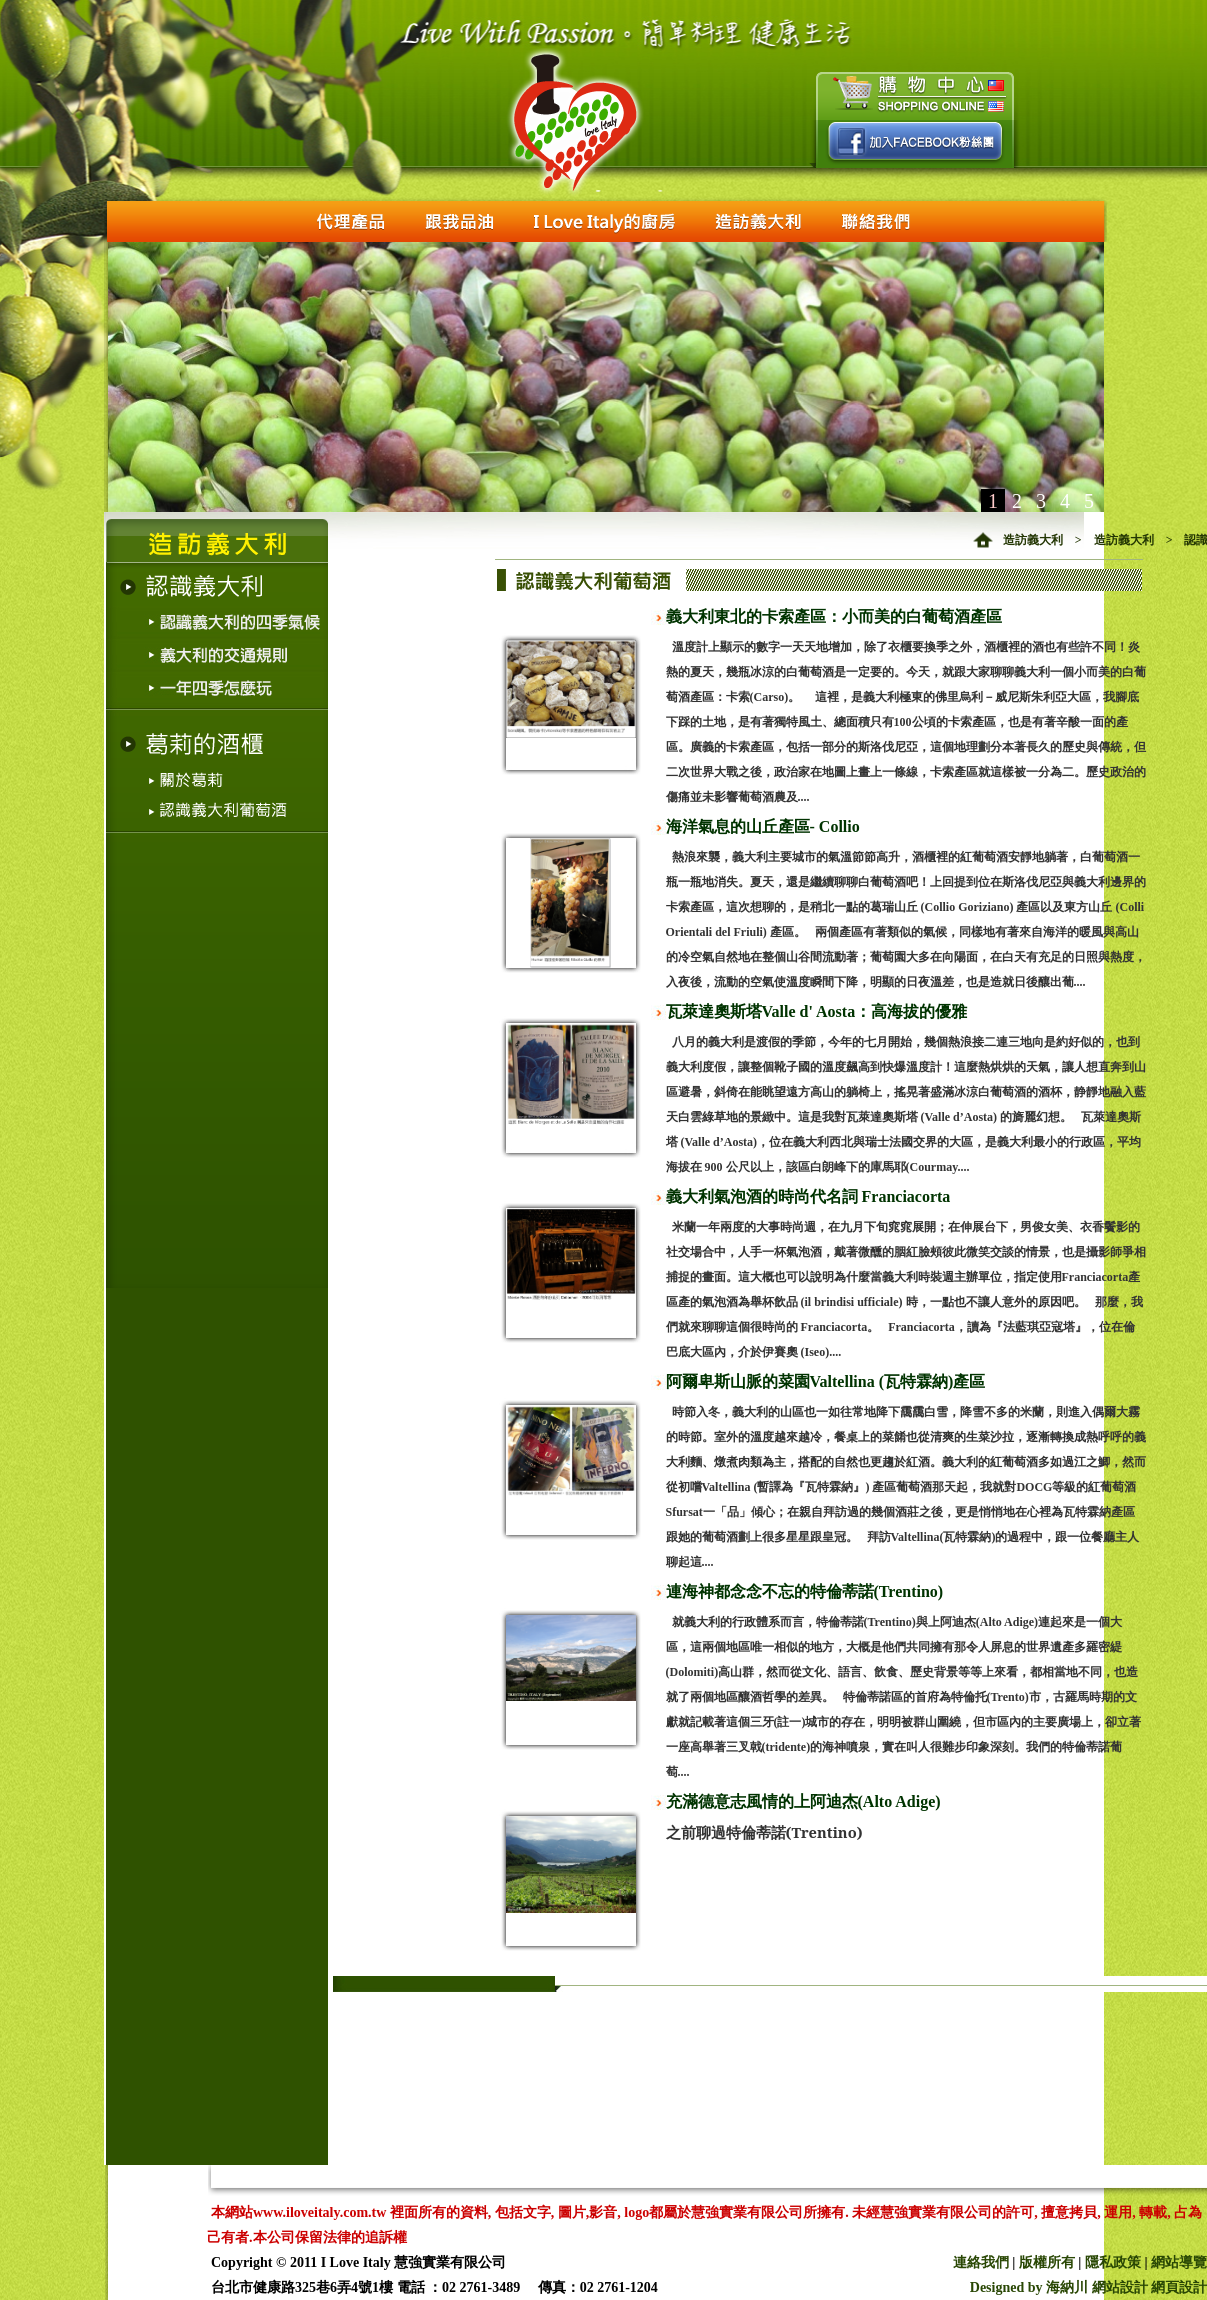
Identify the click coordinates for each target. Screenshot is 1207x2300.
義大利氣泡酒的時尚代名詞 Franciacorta (808, 1196)
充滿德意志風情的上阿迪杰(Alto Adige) (803, 1801)
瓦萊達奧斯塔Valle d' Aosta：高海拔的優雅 (817, 1011)
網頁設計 (1179, 2287)
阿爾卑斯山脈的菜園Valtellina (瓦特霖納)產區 (826, 1381)
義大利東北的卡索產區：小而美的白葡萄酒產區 (834, 616)
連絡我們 (981, 2262)
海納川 (1067, 2287)
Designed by (1008, 2287)
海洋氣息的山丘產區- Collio (763, 826)
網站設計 (1120, 2287)
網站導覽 (1179, 2262)
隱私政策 (1113, 2262)
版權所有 (1047, 2262)
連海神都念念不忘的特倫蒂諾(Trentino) (805, 1591)
